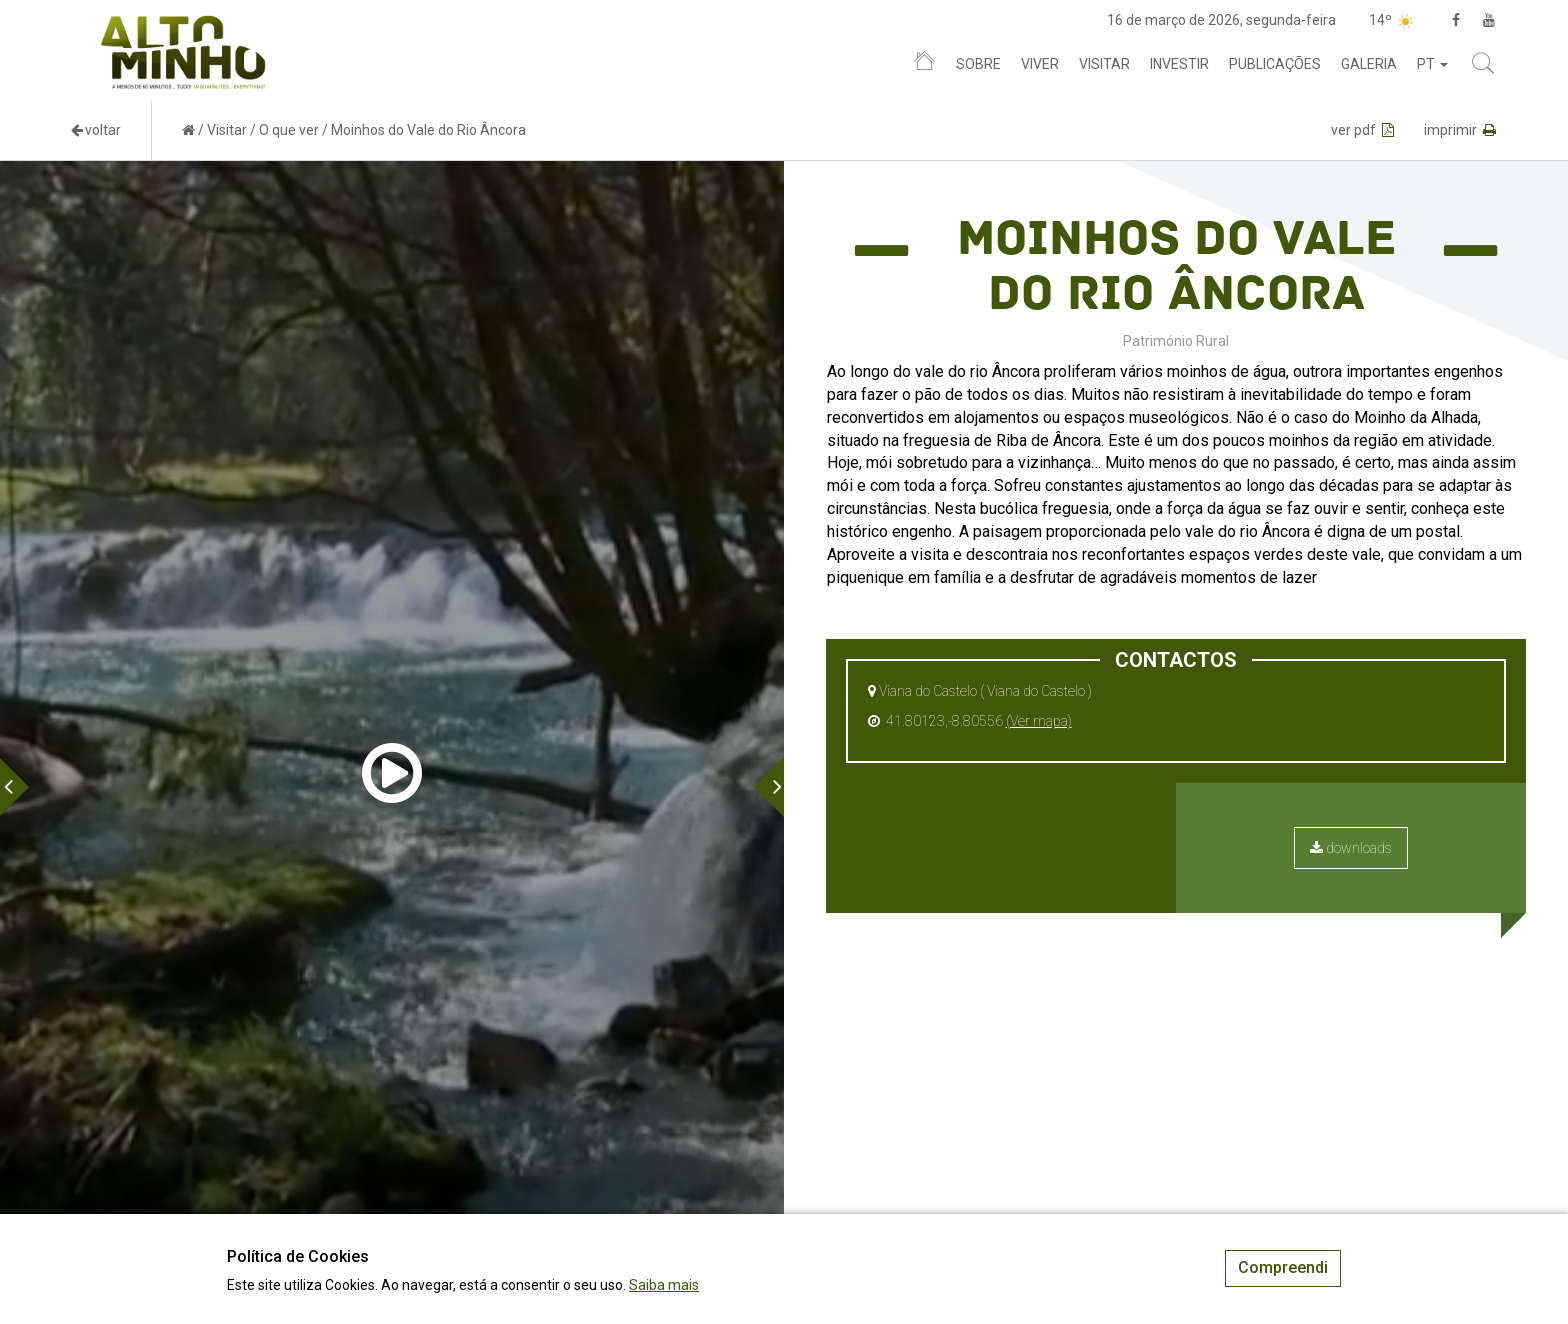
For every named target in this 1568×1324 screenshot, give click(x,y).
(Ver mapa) (1039, 721)
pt (1432, 64)
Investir (1179, 64)
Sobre (978, 64)
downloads (1351, 848)
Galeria (1369, 64)
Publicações (1275, 64)
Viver (1040, 64)
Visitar (1104, 64)
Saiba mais (664, 1285)
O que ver (289, 130)
